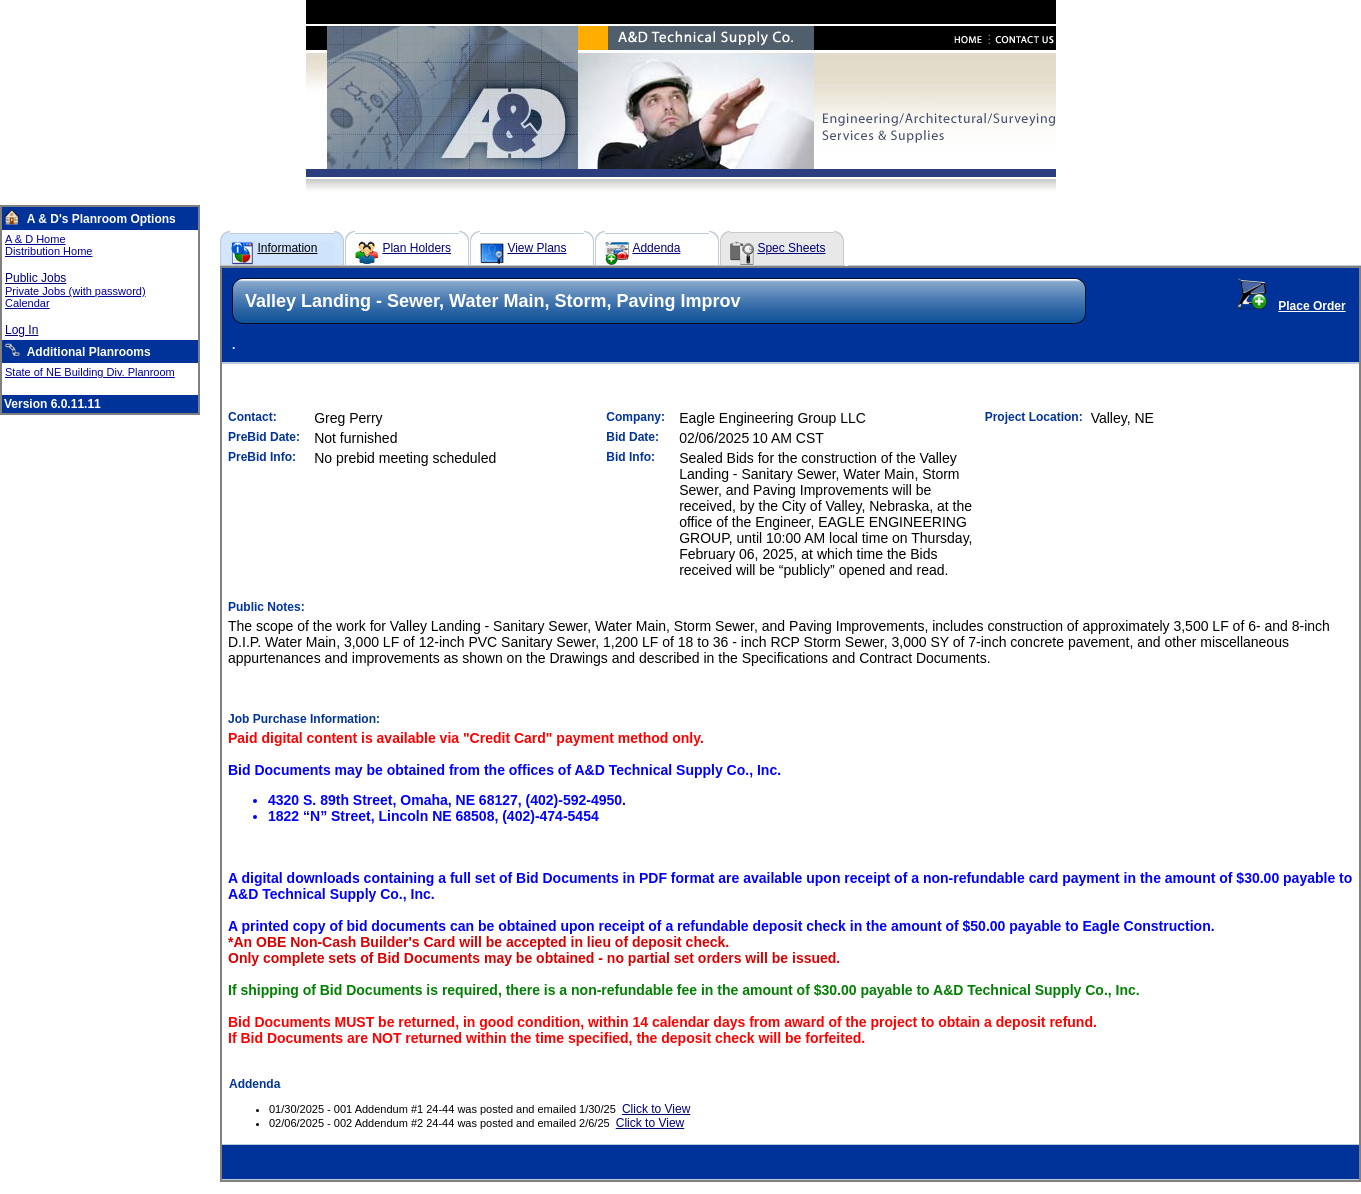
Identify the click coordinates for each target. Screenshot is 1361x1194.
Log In (21, 330)
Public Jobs (35, 278)
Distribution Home (48, 251)
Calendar (27, 303)
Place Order (1311, 306)
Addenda (656, 248)
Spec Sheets (791, 248)
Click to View (656, 1109)
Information (287, 248)
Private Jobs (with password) (75, 291)
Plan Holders (416, 248)
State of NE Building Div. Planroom (90, 372)
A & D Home (35, 239)
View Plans (536, 248)
